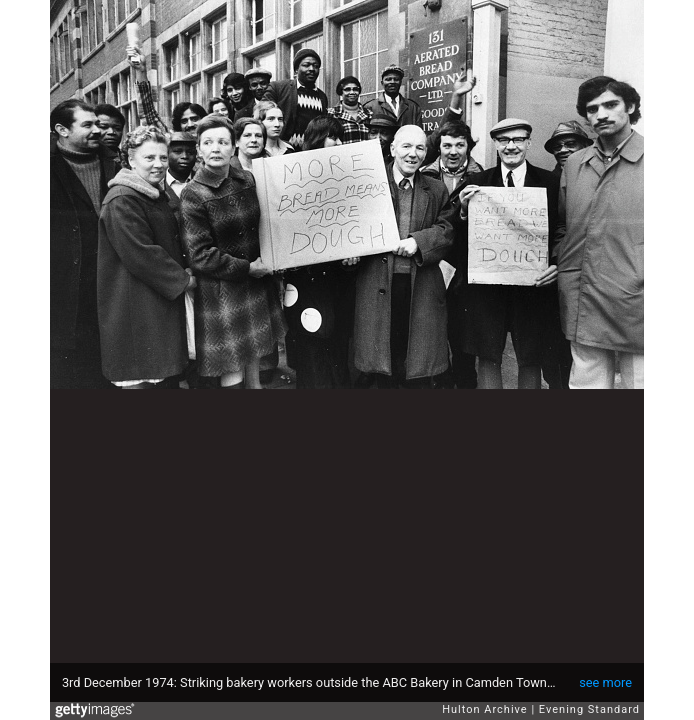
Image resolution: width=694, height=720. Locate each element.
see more (605, 682)
